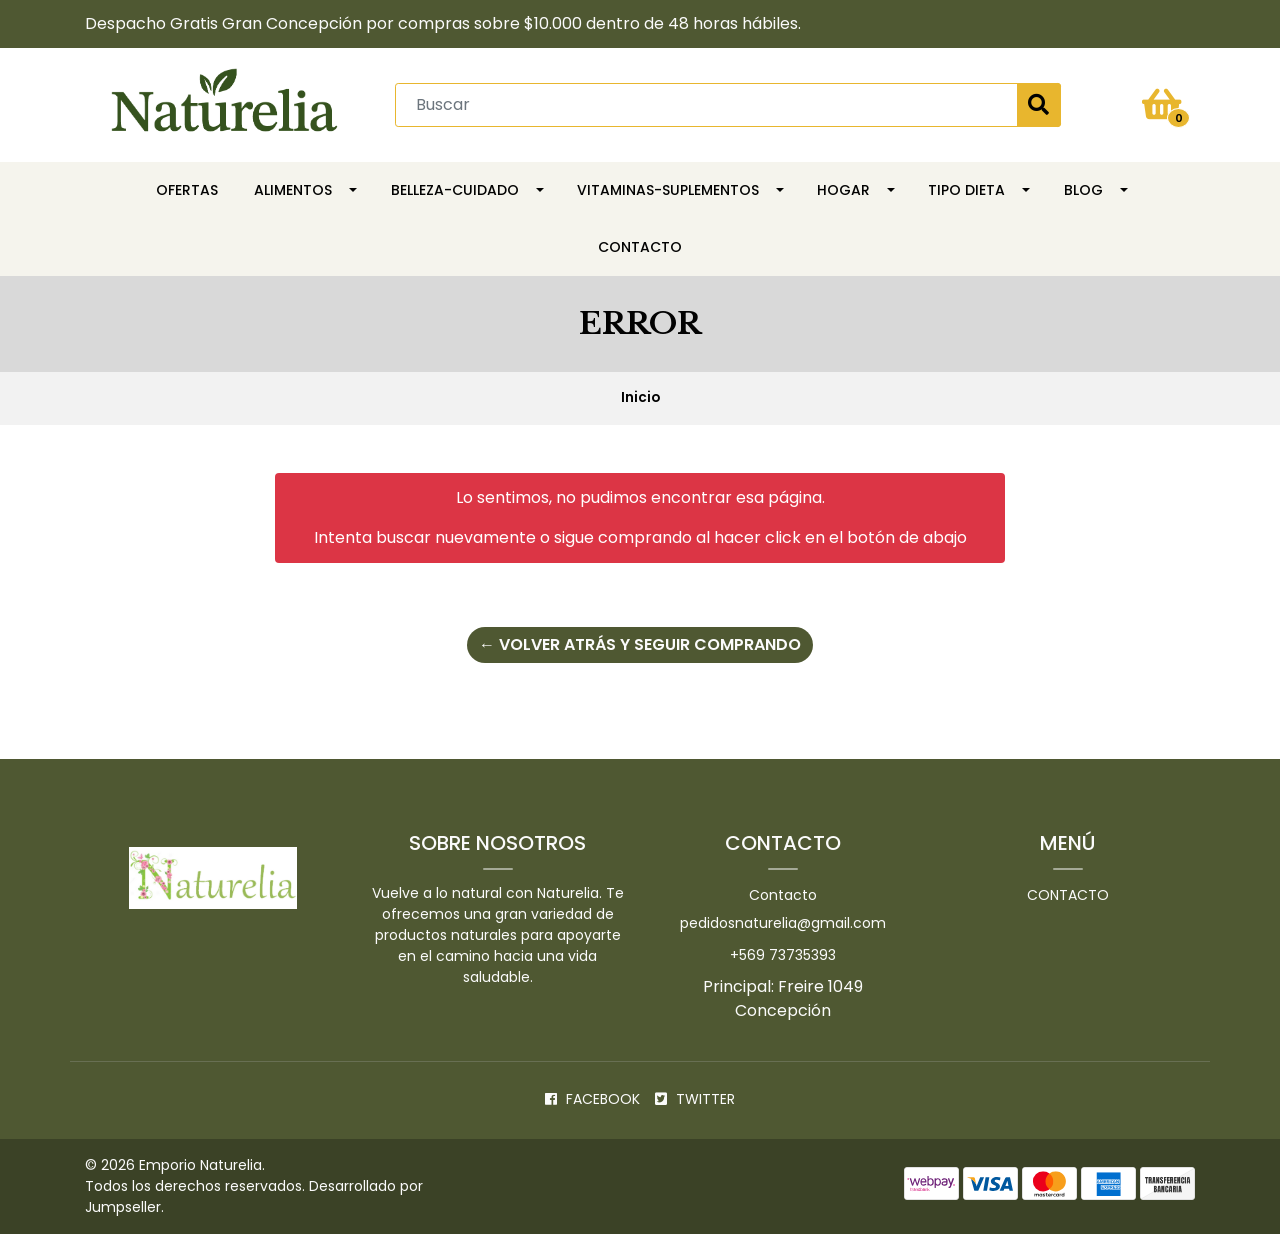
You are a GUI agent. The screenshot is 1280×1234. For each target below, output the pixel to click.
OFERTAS (187, 190)
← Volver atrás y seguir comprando (640, 644)
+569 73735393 (783, 955)
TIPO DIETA (966, 190)
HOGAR (843, 190)
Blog (1083, 190)
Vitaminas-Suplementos (668, 190)
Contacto (640, 247)
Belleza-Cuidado (455, 190)
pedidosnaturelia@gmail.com (783, 923)
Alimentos (293, 190)
